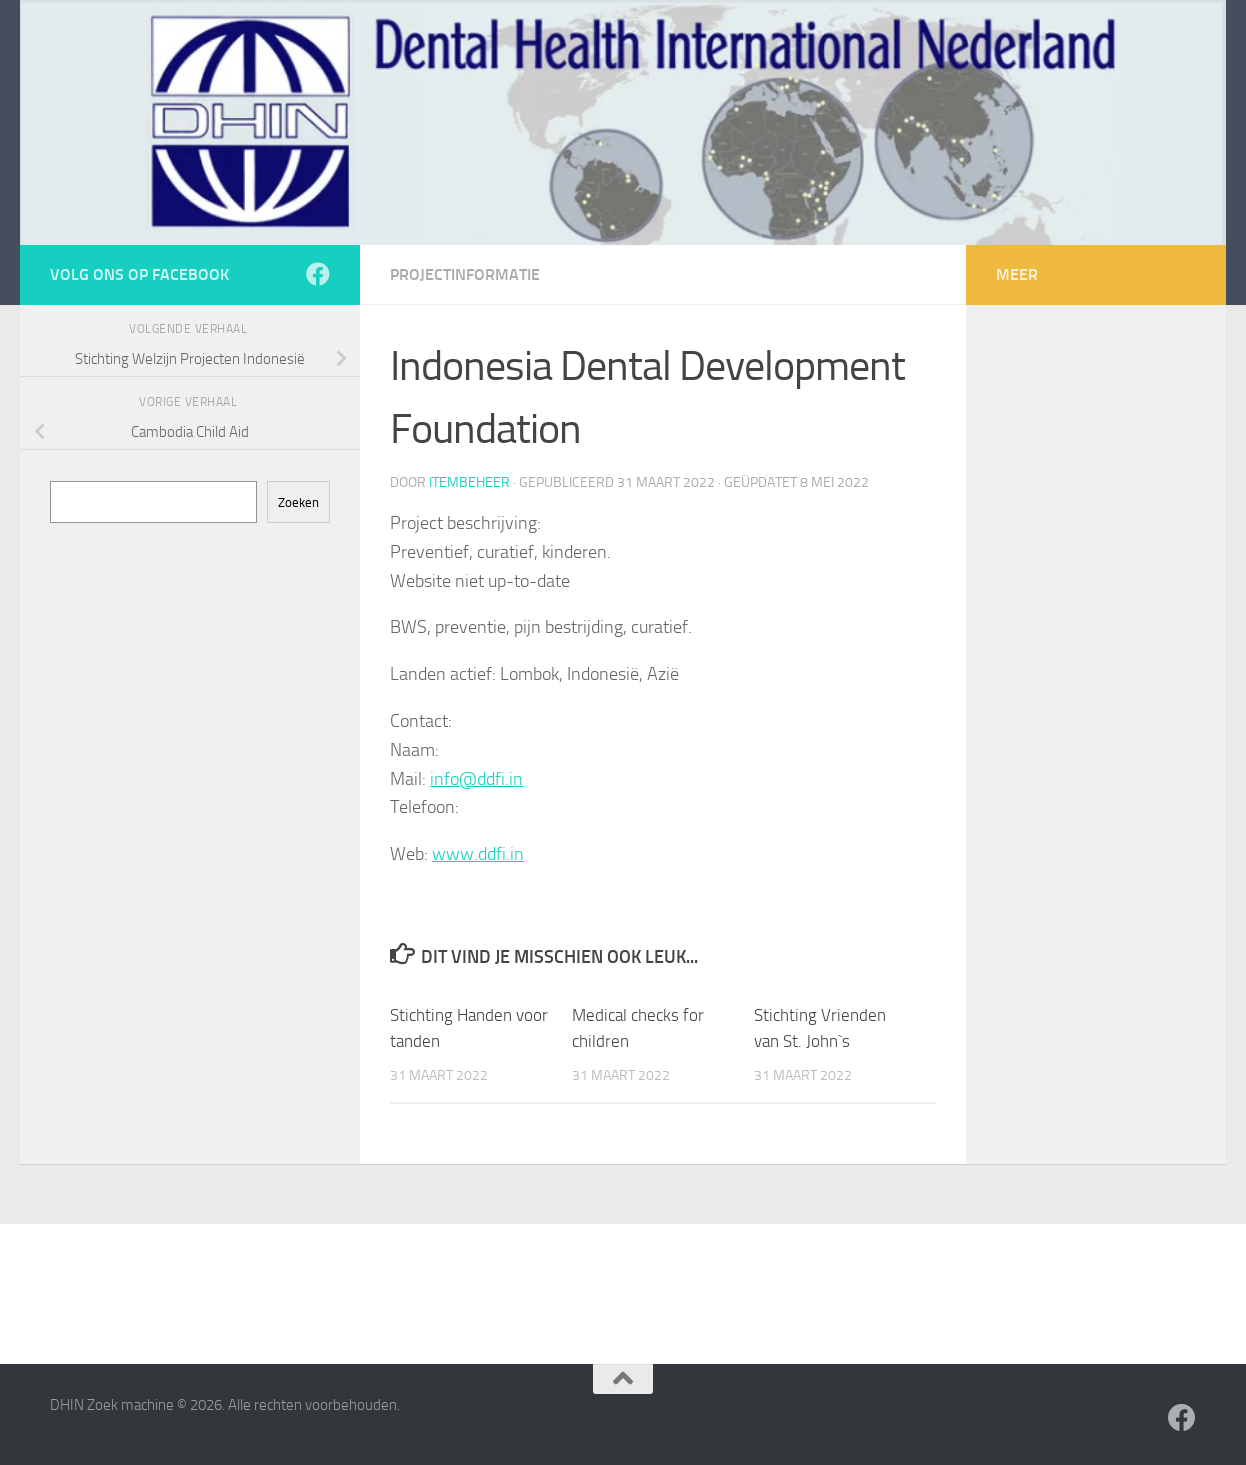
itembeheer (469, 482)
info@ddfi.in (476, 779)
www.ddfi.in (478, 854)
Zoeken (298, 502)
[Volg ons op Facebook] (318, 274)
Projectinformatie (465, 274)
